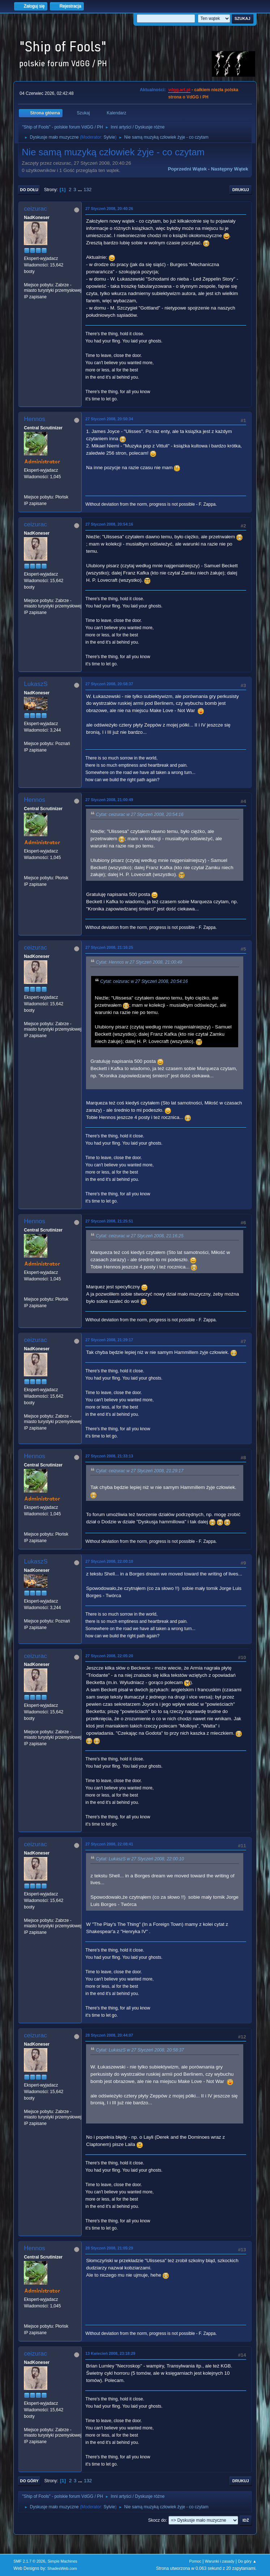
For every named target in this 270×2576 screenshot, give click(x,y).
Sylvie (109, 137)
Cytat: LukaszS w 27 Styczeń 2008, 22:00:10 (140, 1859)
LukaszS (35, 684)
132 (87, 189)
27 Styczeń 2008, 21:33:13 (109, 1456)
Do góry (29, 2481)
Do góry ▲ (247, 2561)
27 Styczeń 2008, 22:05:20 (109, 1656)
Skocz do (157, 2520)
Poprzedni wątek (187, 169)
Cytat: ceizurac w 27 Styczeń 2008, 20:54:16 (139, 814)
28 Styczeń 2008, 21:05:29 (109, 2248)
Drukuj (240, 190)
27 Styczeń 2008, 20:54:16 (109, 524)
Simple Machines (62, 2561)
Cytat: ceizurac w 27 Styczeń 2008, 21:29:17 (139, 1470)
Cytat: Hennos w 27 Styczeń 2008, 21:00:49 (139, 962)
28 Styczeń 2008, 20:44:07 (109, 2035)
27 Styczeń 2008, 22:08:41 (109, 1844)
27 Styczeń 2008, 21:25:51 (109, 1221)
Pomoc (195, 2561)
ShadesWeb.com (62, 2568)
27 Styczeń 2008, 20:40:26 (109, 208)
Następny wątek (229, 169)
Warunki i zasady (220, 2561)
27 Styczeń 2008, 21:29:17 (109, 1340)
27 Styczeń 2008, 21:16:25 (109, 947)
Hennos (34, 419)
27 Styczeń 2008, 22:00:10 (109, 1561)
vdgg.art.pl (179, 89)
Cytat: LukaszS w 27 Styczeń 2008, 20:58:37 (140, 2050)
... (80, 189)
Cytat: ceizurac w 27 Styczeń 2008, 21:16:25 (139, 1235)
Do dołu (29, 190)
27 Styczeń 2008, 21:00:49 (109, 799)
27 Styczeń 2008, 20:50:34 (109, 419)
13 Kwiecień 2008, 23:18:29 (110, 2353)
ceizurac (35, 208)
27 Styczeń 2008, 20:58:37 (109, 684)
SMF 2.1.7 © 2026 (29, 2561)
